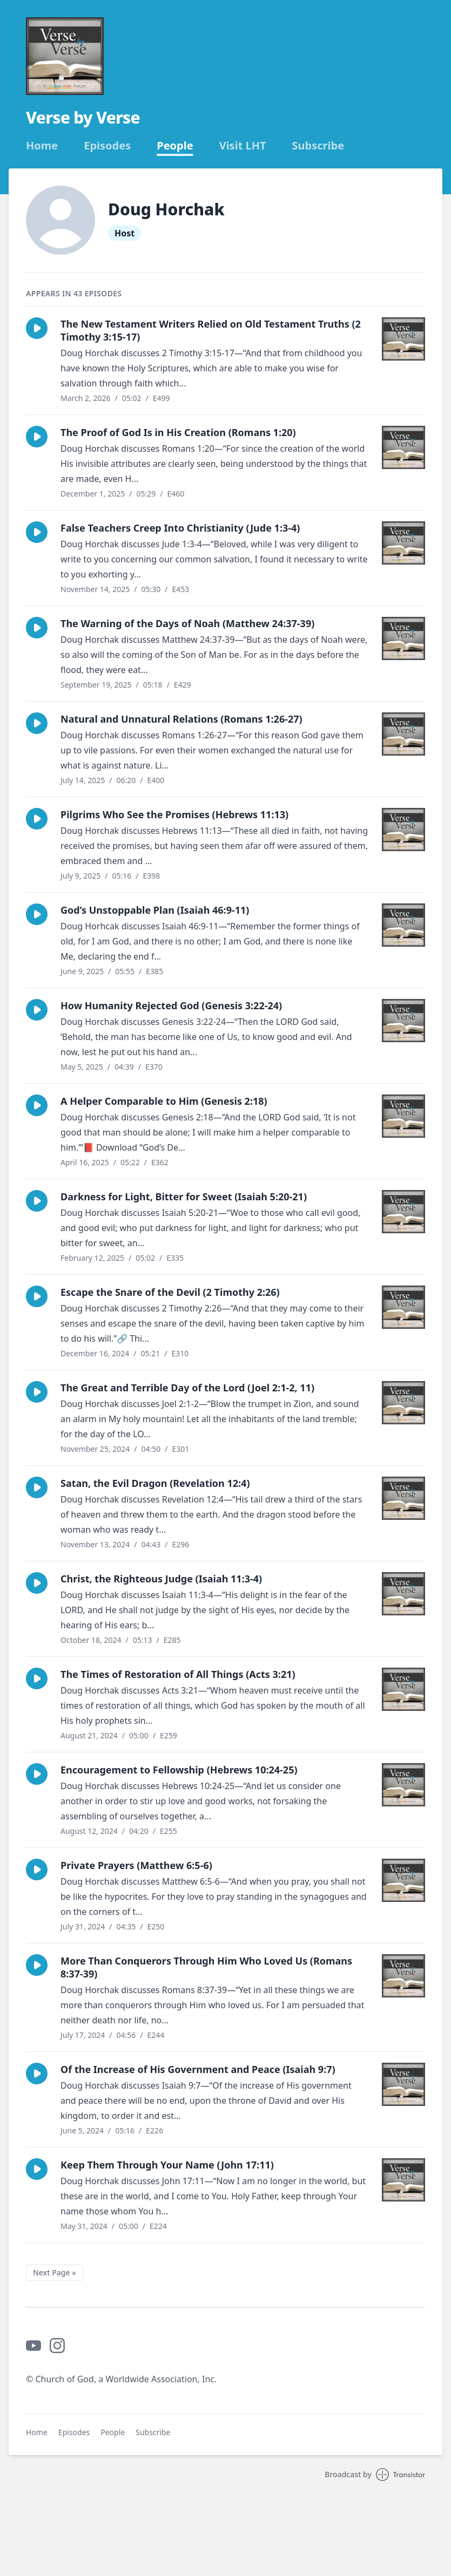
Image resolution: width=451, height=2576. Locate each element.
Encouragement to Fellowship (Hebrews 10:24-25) (179, 1769)
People (175, 145)
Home (42, 145)
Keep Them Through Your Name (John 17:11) (167, 2164)
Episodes (107, 145)
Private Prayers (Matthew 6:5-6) (136, 1865)
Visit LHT (242, 145)
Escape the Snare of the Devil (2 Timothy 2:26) (170, 1292)
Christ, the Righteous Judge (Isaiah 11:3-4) (161, 1578)
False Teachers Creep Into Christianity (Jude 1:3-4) (180, 527)
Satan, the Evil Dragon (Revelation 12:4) (155, 1483)
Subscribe (318, 145)
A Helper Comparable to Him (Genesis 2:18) (163, 1101)
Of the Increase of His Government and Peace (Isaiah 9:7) (197, 2069)
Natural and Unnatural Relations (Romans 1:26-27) (181, 718)
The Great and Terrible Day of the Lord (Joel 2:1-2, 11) (187, 1387)
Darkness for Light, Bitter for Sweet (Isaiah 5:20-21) (183, 1196)
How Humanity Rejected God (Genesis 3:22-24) (171, 1005)
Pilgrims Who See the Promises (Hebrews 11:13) (174, 814)
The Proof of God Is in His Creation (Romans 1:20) (178, 432)
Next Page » (54, 2272)
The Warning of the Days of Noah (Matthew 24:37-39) (187, 623)
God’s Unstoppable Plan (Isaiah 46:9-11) (154, 909)
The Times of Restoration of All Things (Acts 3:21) (177, 1674)
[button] (37, 328)
